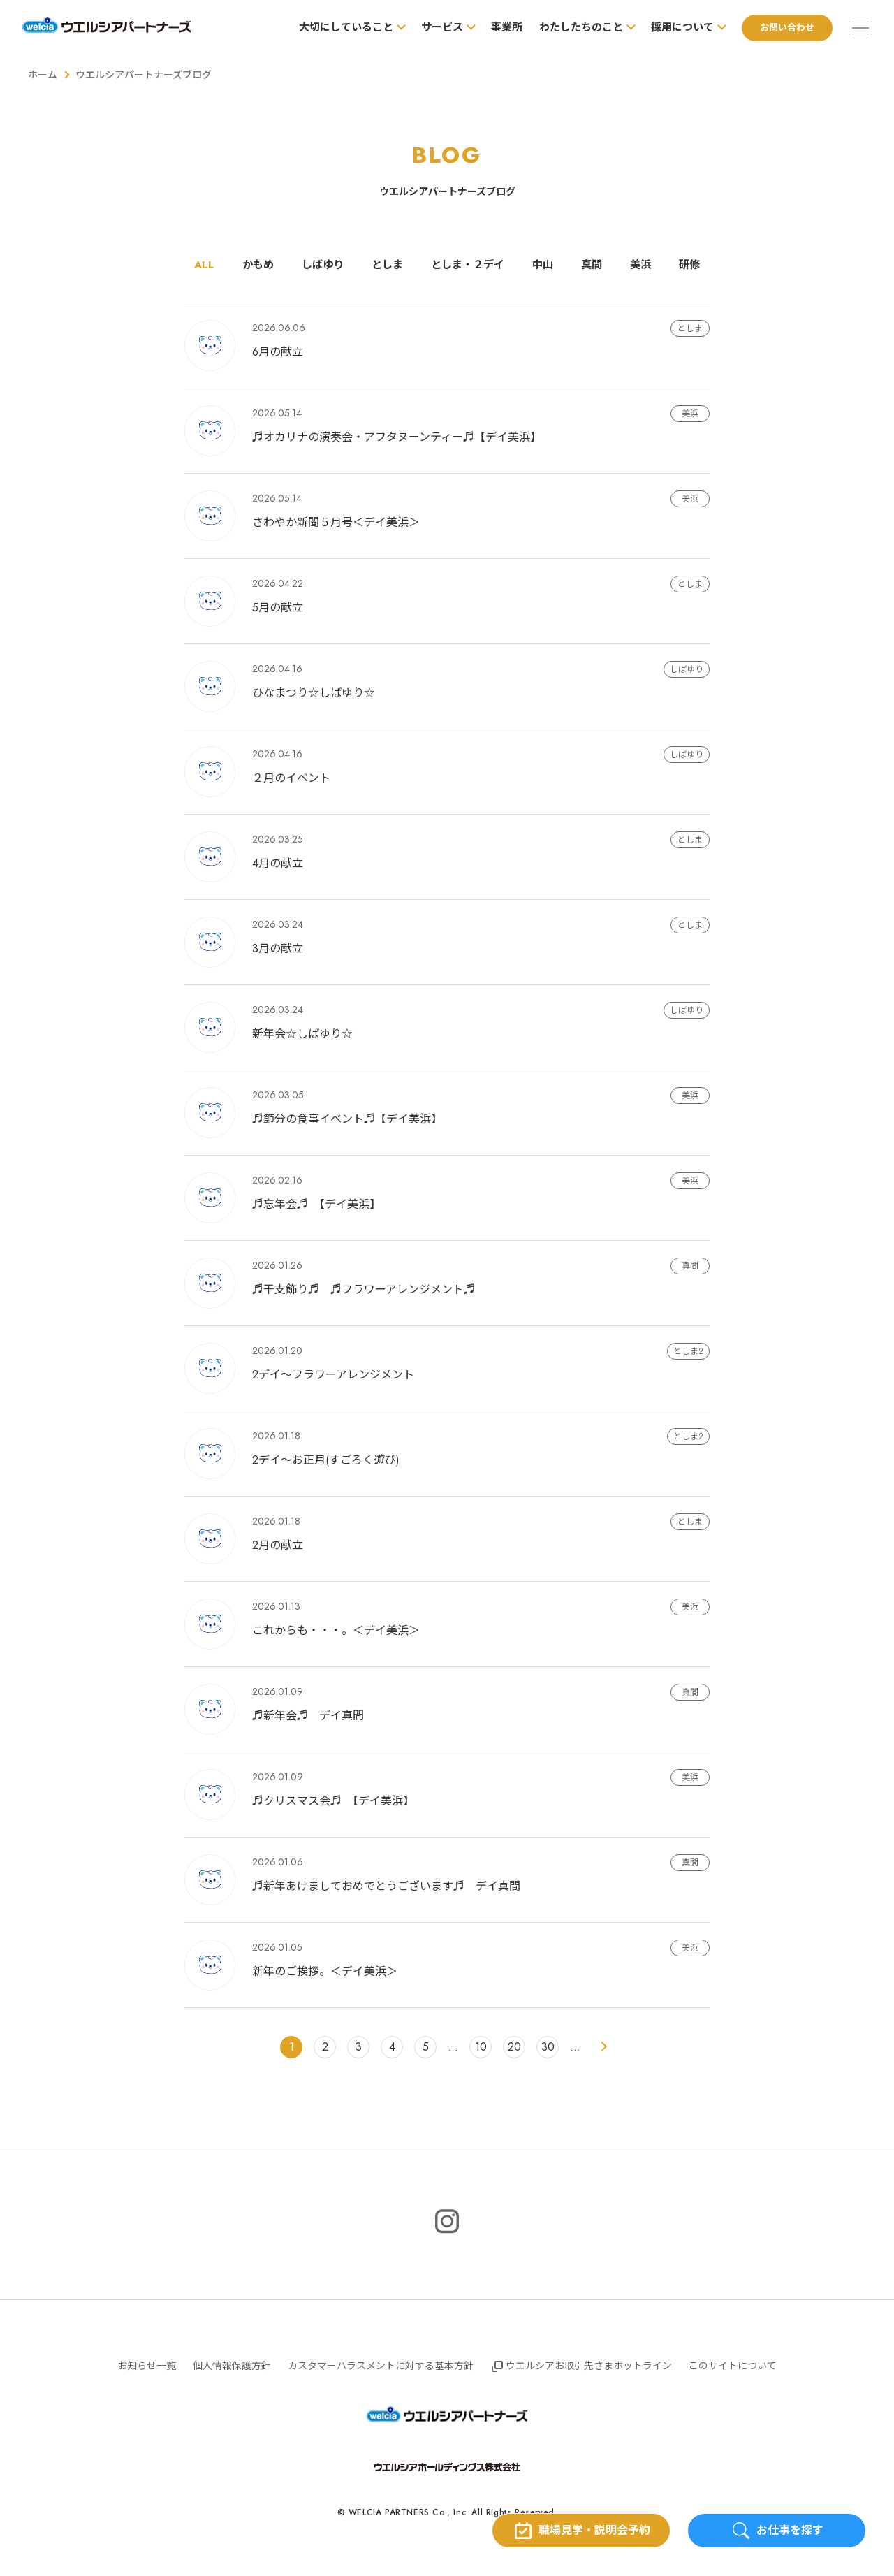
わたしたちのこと (575, 27)
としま (385, 265)
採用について (676, 27)
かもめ (251, 265)
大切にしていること (340, 27)
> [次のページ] (603, 2048)
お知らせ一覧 (146, 2366)
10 (481, 2047)
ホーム (42, 75)
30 (548, 2047)
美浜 (647, 265)
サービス (436, 27)
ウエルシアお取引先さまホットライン (589, 2366)
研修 (698, 265)
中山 (547, 265)
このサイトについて (733, 2366)
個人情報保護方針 (232, 2366)
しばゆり (317, 265)
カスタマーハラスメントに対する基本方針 (381, 2366)
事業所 (501, 27)
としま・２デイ (469, 265)
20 (514, 2047)
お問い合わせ (781, 27)
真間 (597, 265)
